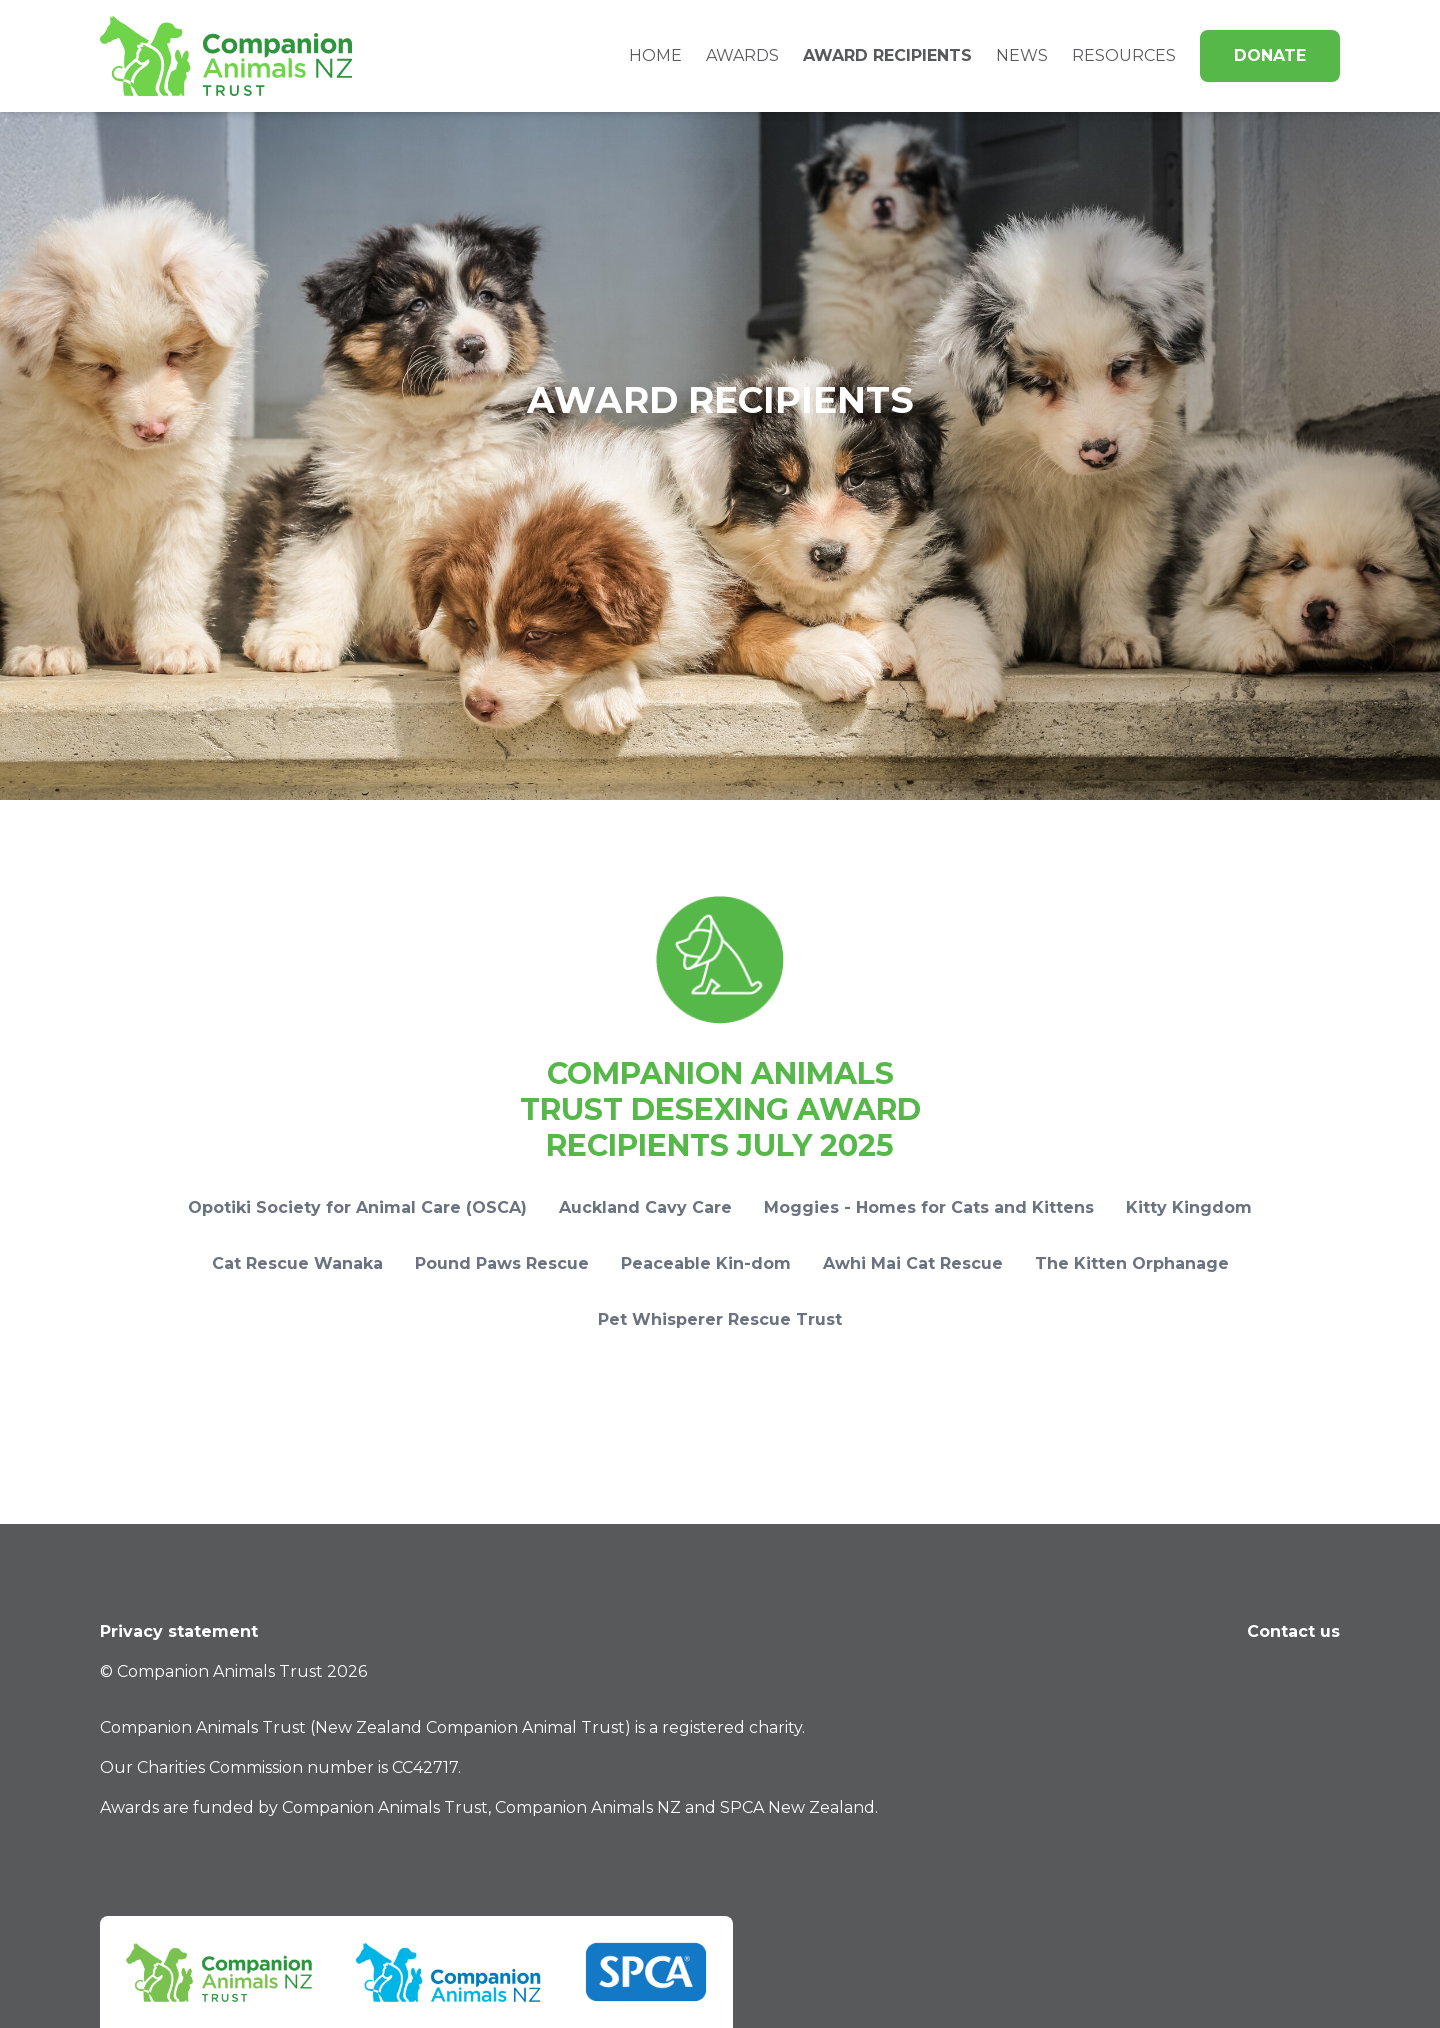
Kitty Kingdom (1189, 1207)
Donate (1270, 55)
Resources (1124, 55)
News (1022, 55)
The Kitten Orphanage (1132, 1263)
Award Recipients (887, 55)
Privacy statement (179, 1631)
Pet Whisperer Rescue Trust (720, 1319)
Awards (742, 55)
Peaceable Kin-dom (706, 1263)
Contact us (1293, 1631)
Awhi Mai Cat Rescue (913, 1263)
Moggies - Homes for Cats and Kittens (929, 1207)
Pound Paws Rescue (502, 1263)
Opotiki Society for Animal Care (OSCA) (357, 1207)
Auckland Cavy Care (645, 1207)
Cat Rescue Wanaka (297, 1263)
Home (655, 55)
